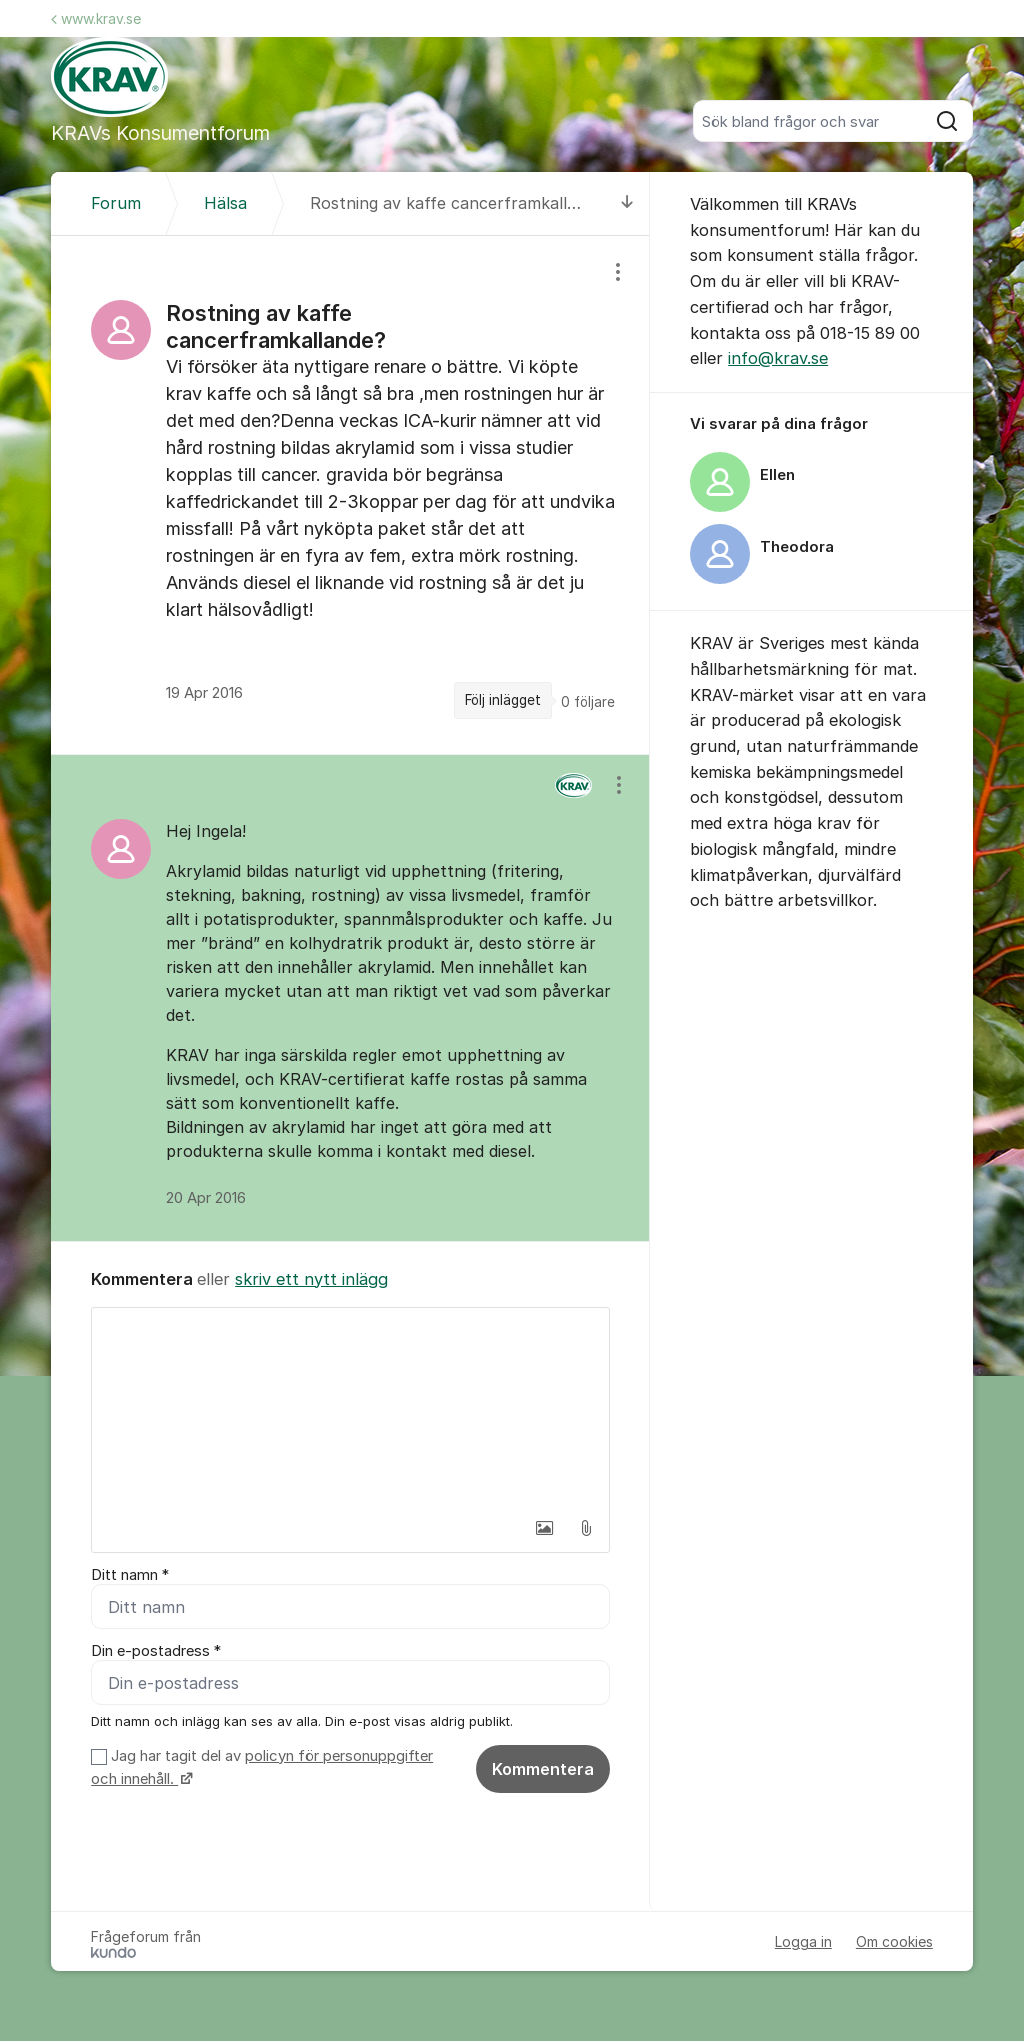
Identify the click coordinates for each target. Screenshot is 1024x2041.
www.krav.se (96, 18)
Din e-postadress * (156, 1651)
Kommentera (543, 1769)
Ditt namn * (130, 1575)
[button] (544, 1528)
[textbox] (350, 1408)
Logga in (803, 1941)
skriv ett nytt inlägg (311, 1279)
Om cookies (894, 1941)
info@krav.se (778, 358)
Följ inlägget (503, 700)
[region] (350, 495)
